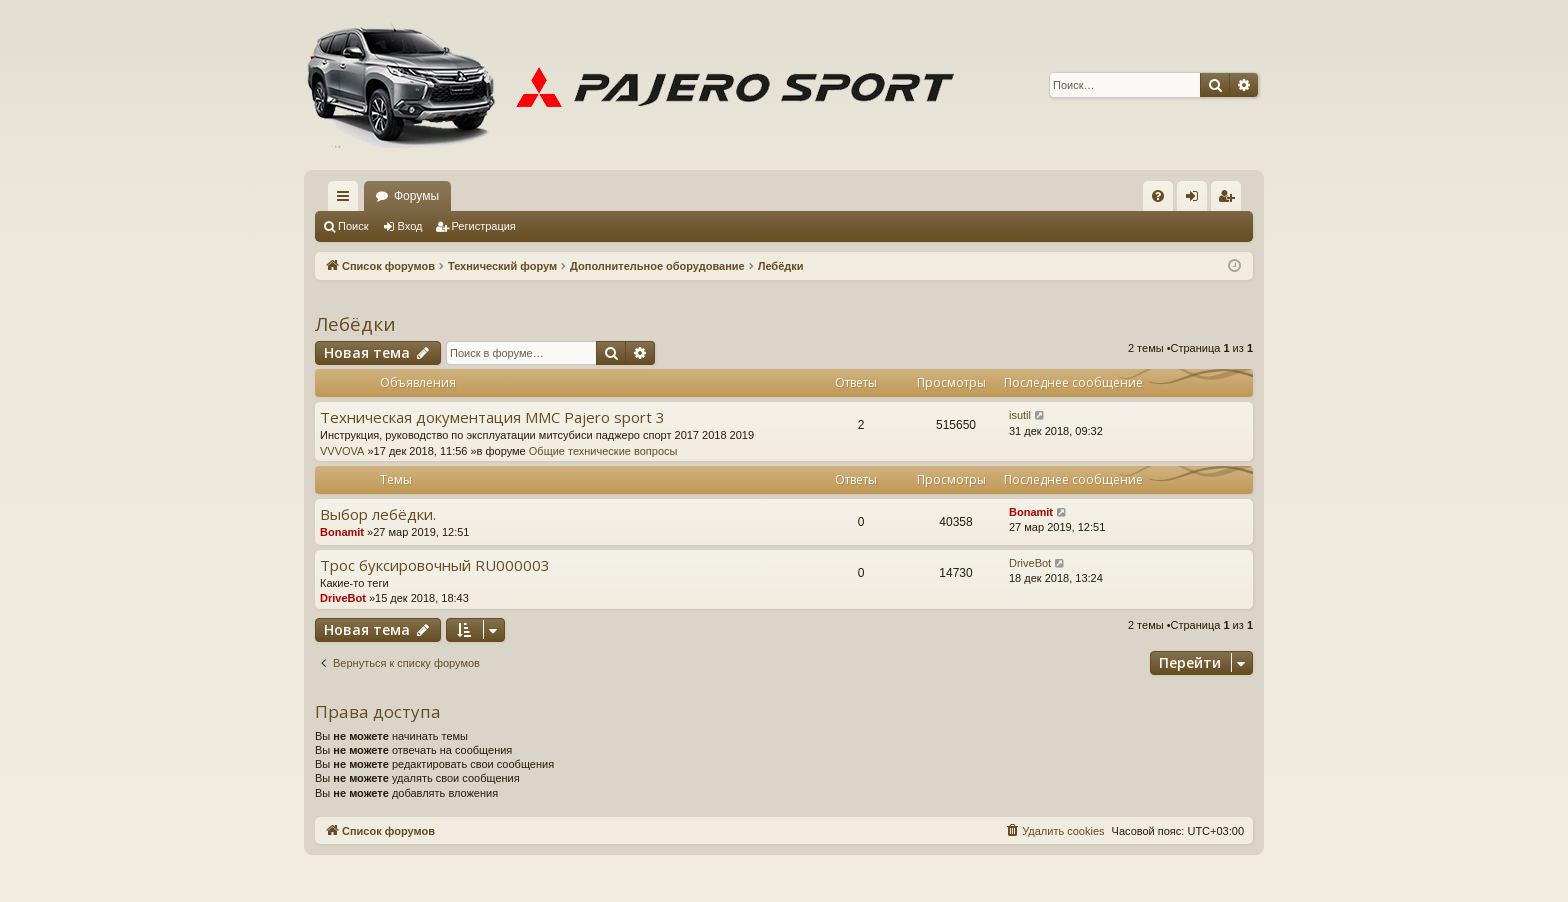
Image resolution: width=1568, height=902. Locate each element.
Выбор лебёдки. (378, 514)
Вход (410, 226)
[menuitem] (1158, 196)
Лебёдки (355, 324)
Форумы (416, 196)
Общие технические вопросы (603, 451)
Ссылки (347, 200)
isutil (1020, 415)
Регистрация (484, 226)
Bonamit (342, 532)
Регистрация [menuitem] (1230, 200)
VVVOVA (342, 451)
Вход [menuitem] (1196, 200)
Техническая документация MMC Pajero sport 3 (492, 417)
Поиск (353, 226)
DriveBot (343, 598)
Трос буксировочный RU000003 (435, 565)
